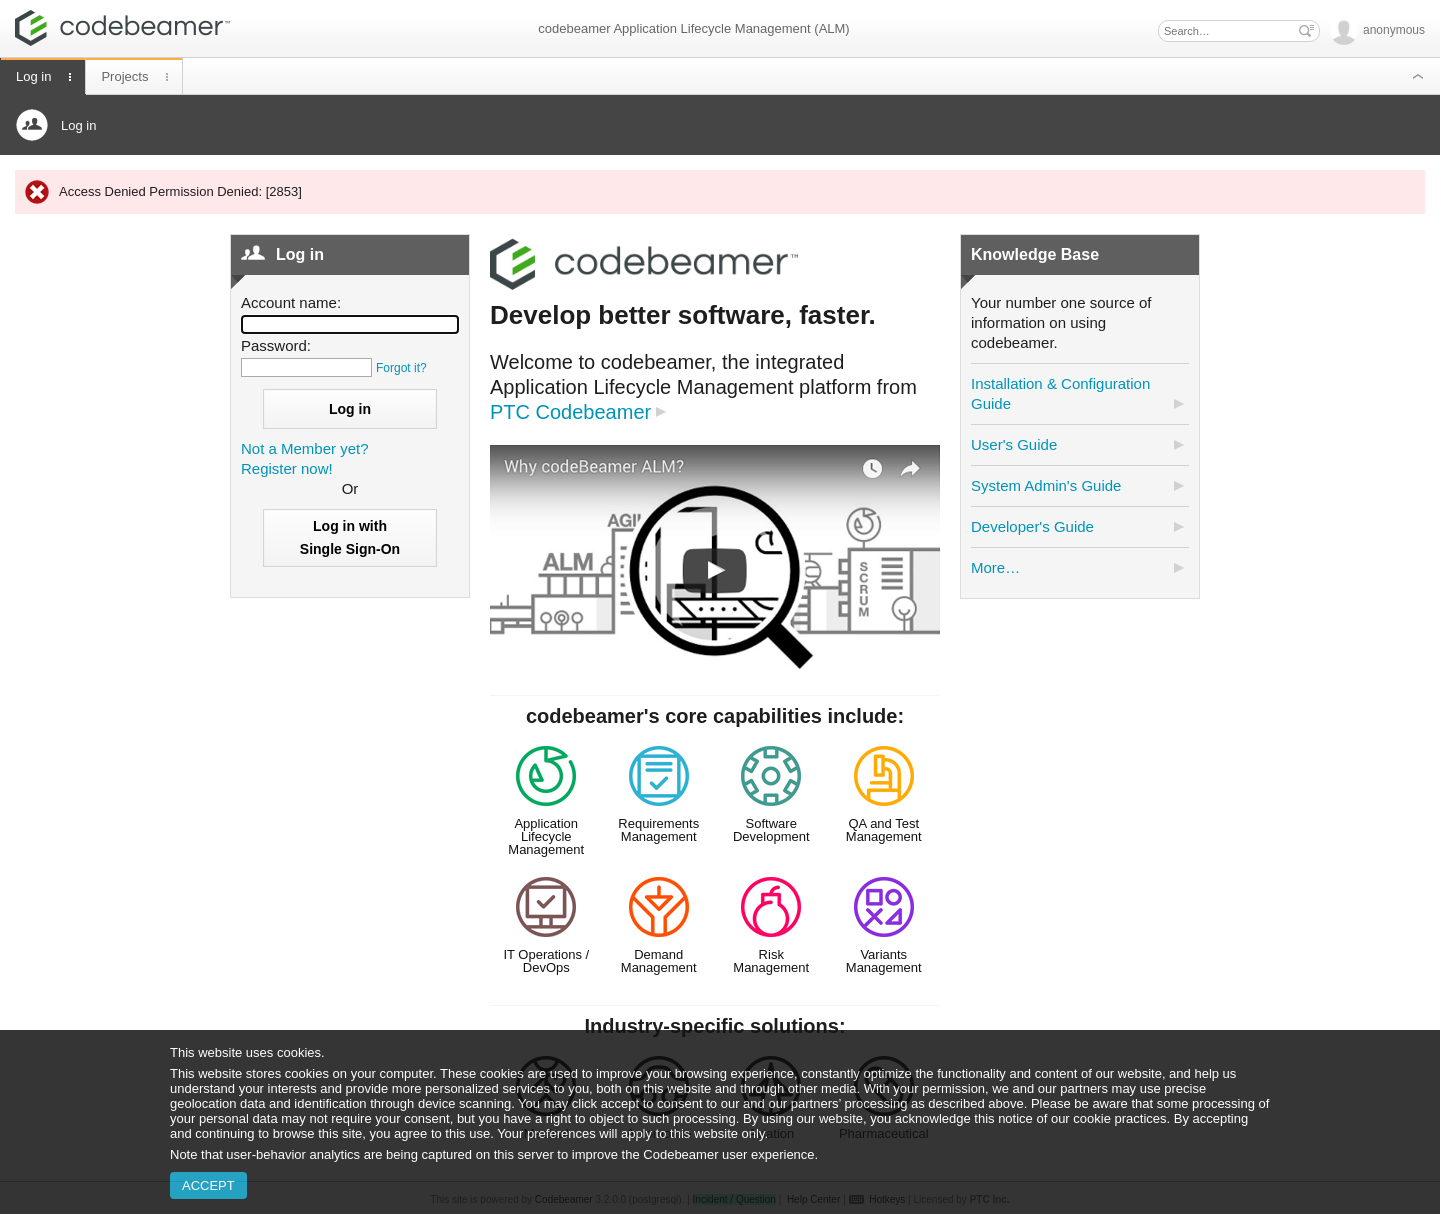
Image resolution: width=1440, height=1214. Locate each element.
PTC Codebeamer (570, 412)
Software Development (771, 830)
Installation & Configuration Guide (1060, 393)
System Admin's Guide (1046, 485)
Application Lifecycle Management (546, 836)
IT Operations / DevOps (546, 961)
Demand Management (659, 961)
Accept (208, 1185)
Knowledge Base (1035, 254)
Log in (33, 76)
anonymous (1377, 30)
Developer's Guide (1032, 526)
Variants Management (884, 961)
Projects (124, 76)
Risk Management (771, 961)
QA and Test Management (884, 830)
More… (995, 567)
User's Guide (1014, 444)
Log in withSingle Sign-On (350, 537)
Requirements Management (658, 830)
